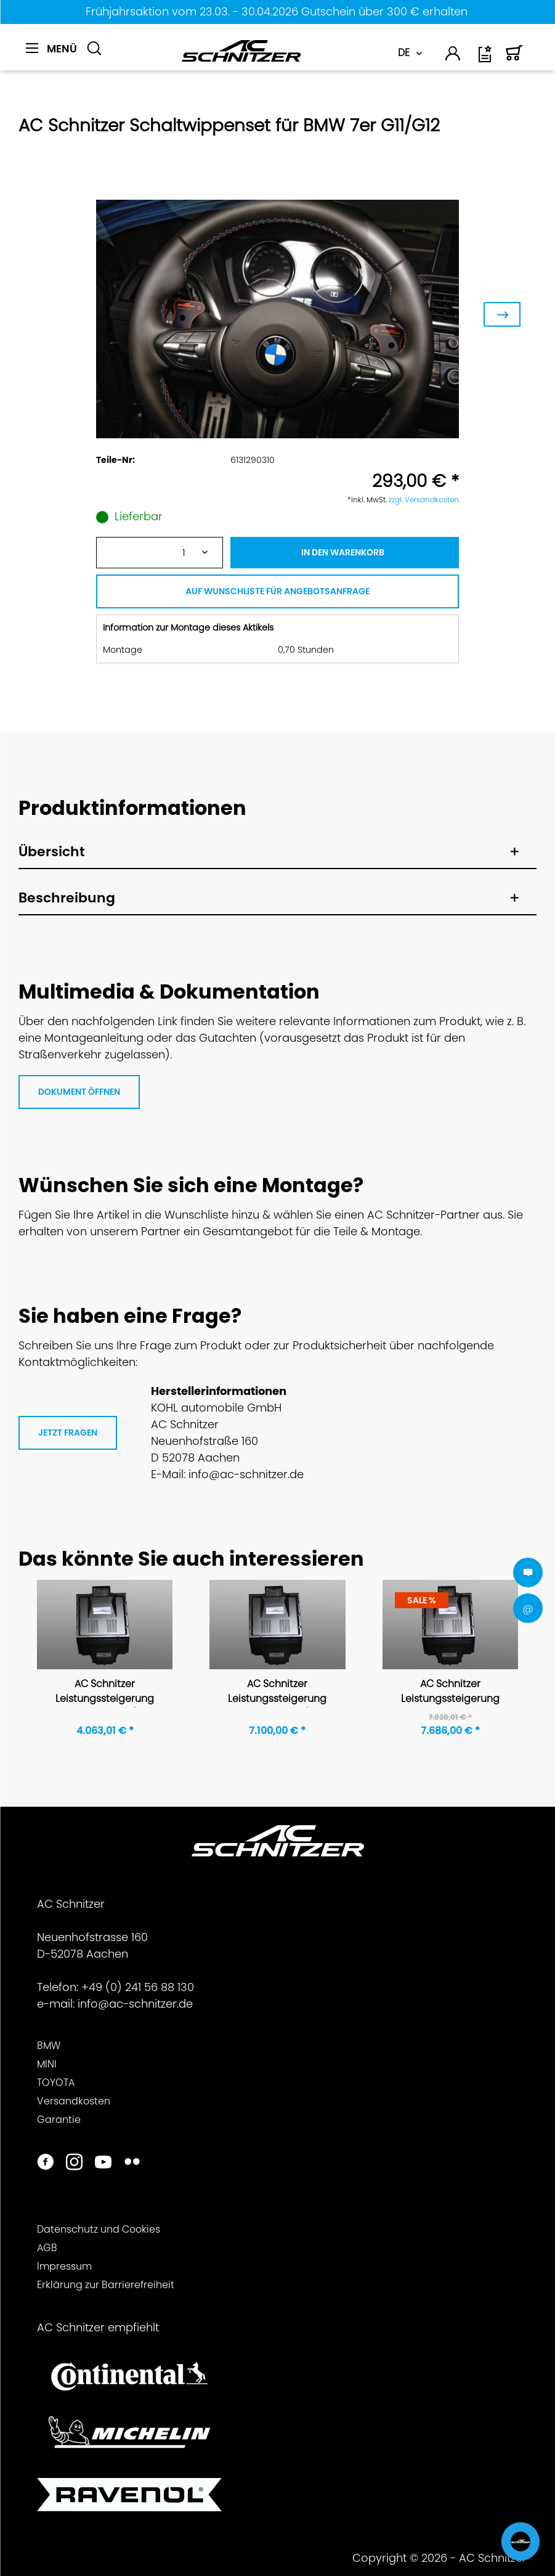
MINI (47, 2064)
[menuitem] (51, 55)
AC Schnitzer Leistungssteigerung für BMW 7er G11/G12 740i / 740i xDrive (104, 1692)
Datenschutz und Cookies (98, 2229)
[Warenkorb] (514, 58)
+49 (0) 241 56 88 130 (137, 1987)
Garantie (59, 2119)
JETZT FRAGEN (67, 1432)
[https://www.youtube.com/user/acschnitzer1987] (103, 2163)
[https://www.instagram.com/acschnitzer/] (74, 2163)
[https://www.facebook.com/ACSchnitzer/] (45, 2163)
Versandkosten (73, 2101)
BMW (48, 2045)
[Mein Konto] (453, 56)
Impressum (64, 2266)
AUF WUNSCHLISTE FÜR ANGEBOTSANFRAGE (277, 591)
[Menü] (51, 48)
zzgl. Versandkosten (424, 499)
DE (404, 53)
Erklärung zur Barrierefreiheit (105, 2285)
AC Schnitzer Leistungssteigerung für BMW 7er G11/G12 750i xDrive (277, 1692)
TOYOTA (56, 2082)
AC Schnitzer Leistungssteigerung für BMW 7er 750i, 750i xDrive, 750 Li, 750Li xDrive (450, 1692)
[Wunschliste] (486, 58)
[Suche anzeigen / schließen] (94, 48)
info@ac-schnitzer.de (135, 2003)
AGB (47, 2248)
